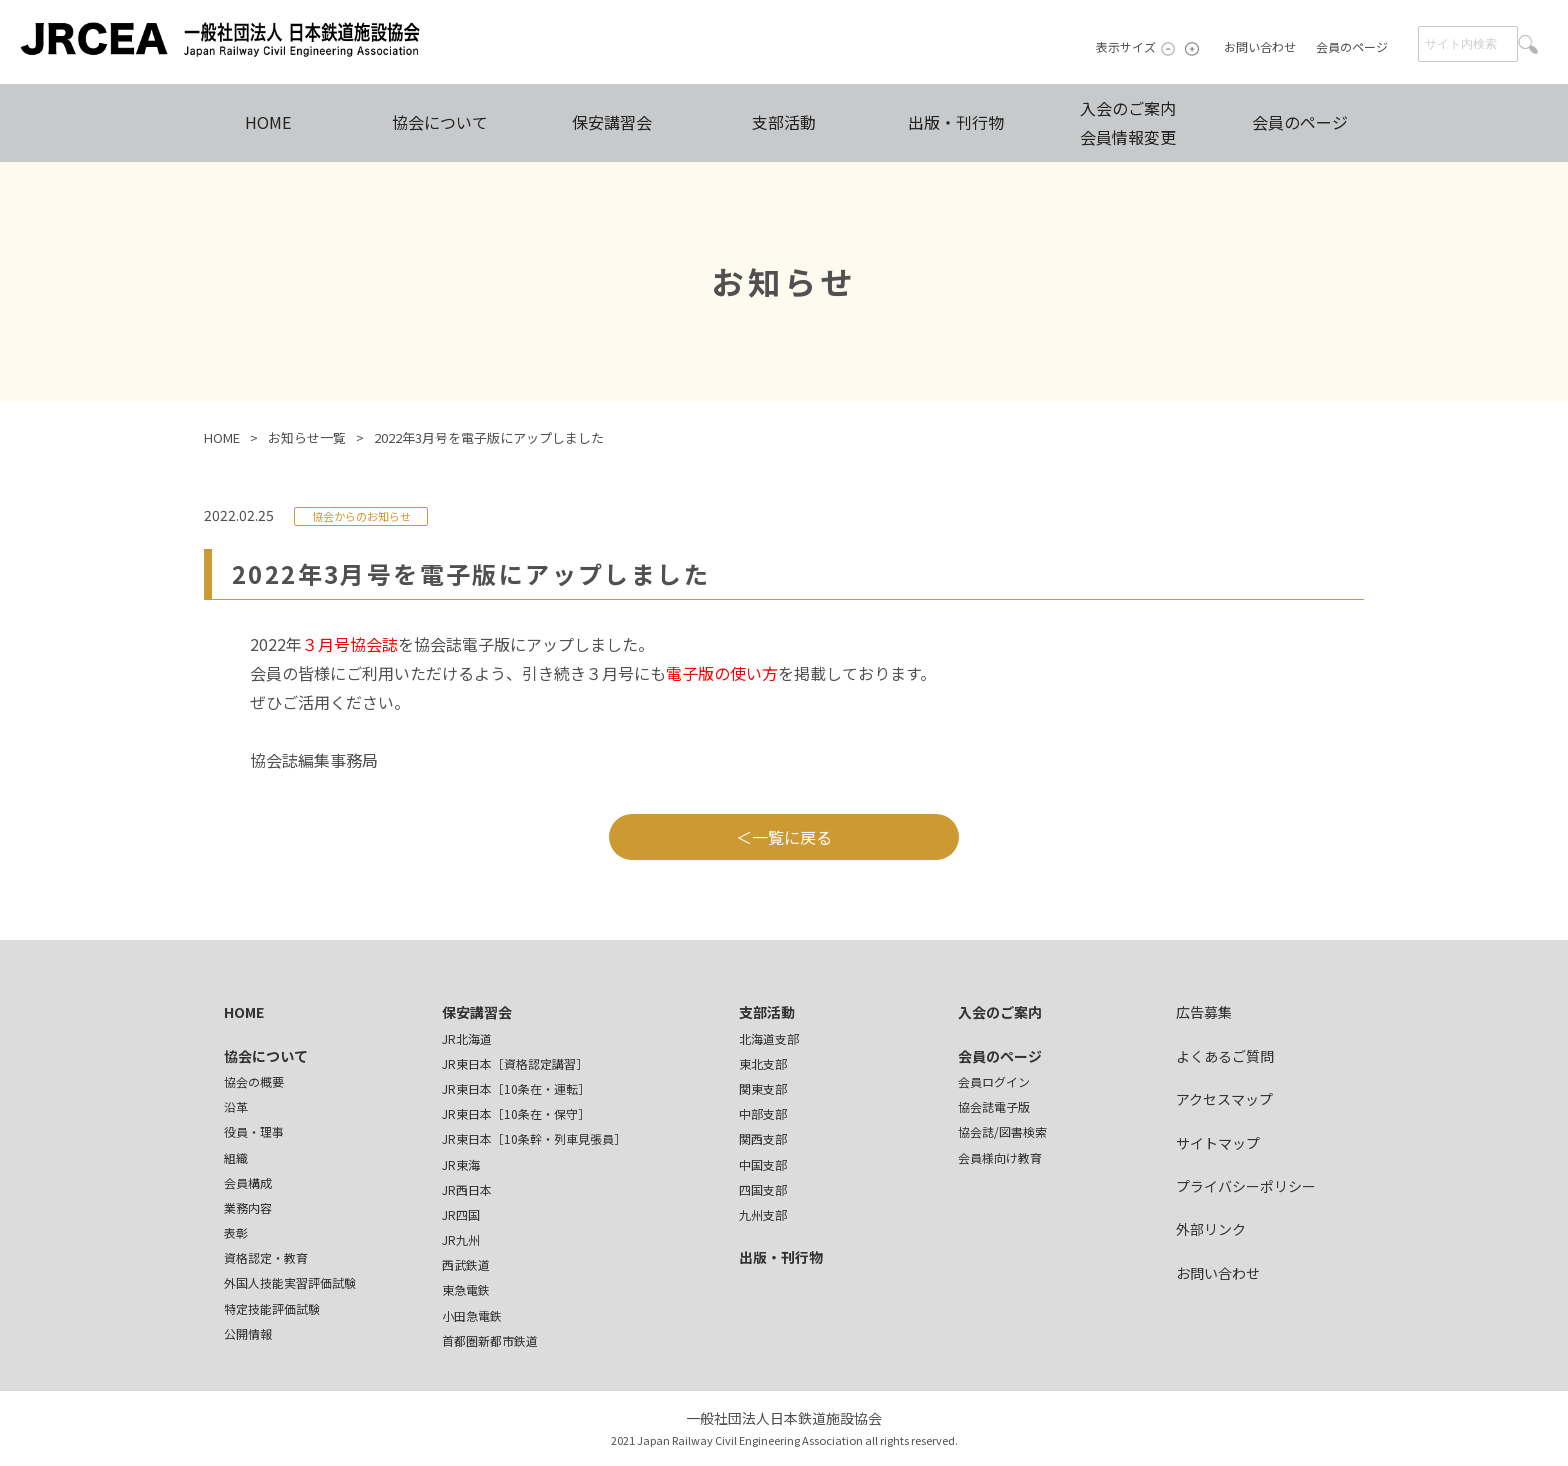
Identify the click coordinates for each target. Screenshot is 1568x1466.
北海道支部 (769, 1038)
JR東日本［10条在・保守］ (516, 1113)
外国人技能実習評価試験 (290, 1282)
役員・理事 (254, 1131)
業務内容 (248, 1207)
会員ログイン (994, 1081)
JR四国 (461, 1214)
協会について (440, 122)
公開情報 (248, 1333)
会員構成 (248, 1182)
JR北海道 (467, 1038)
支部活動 (784, 122)
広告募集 (1204, 1012)
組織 (236, 1157)
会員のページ (1352, 46)
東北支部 (763, 1063)
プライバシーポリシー (1246, 1186)
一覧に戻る (792, 837)
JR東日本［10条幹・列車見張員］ (534, 1138)
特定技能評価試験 (272, 1308)
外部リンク (1211, 1229)
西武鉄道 (466, 1264)
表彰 (236, 1232)
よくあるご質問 (1225, 1056)
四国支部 (763, 1189)
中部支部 (763, 1113)
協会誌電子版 (994, 1106)
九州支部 (763, 1214)
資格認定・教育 (266, 1257)
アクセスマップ (1224, 1099)
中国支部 (763, 1164)
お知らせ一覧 (307, 437)
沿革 (236, 1106)
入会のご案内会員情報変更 (1128, 122)
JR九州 (461, 1239)
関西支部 (763, 1138)
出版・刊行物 (956, 122)
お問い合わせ (1260, 46)
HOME (268, 122)
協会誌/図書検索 (1002, 1131)
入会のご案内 (1000, 1012)
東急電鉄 (466, 1289)
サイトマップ (1218, 1143)
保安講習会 (612, 122)
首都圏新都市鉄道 (490, 1340)
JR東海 (461, 1164)
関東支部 (763, 1088)
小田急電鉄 (472, 1315)
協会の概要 (254, 1081)
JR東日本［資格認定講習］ (515, 1063)
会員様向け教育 (1000, 1157)
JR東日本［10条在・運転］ (516, 1088)
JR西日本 (467, 1189)
